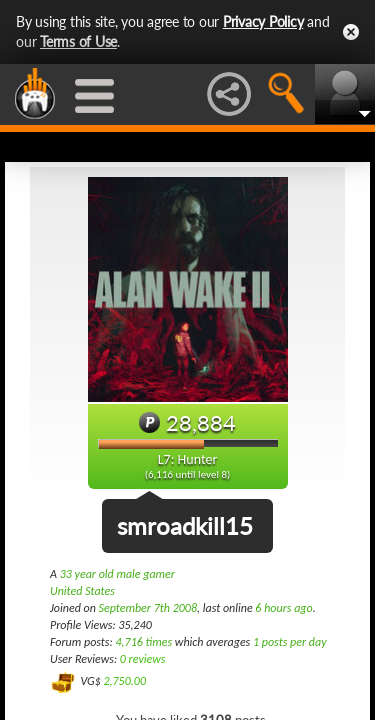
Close (351, 32)
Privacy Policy (263, 21)
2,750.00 (124, 681)
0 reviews (143, 659)
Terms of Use (78, 41)
